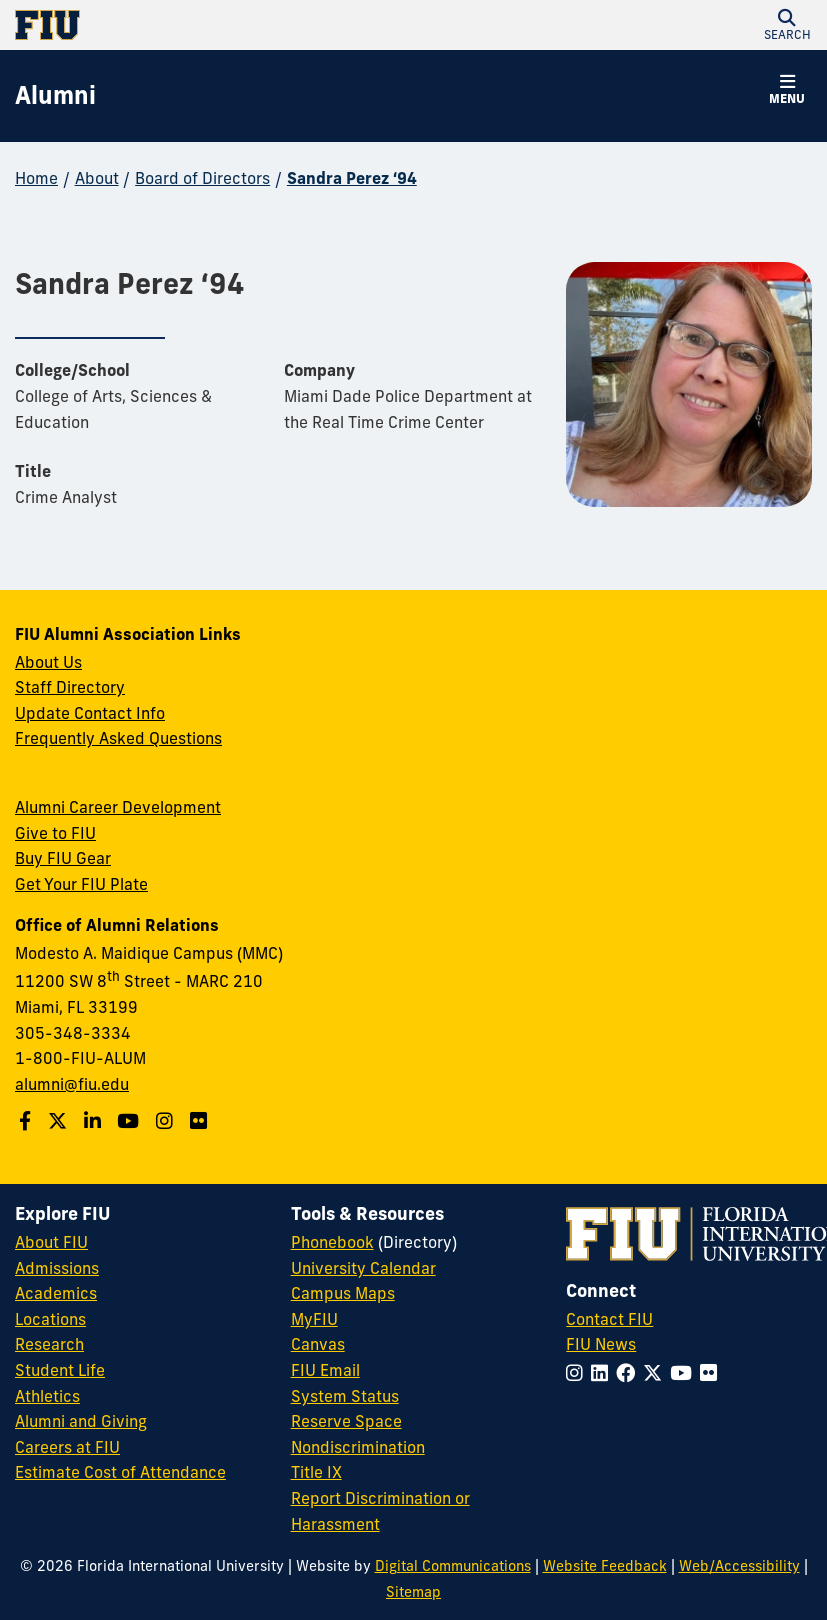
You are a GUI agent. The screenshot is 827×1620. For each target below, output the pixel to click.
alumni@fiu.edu (72, 1084)
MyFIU (314, 1319)
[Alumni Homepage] (55, 96)
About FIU (51, 1242)
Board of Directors (202, 178)
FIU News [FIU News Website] (601, 1344)
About (97, 178)
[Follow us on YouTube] (130, 1121)
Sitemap (413, 1592)
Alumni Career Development (118, 807)
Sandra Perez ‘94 (352, 178)
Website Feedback (605, 1566)
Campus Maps (343, 1293)
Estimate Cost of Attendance (120, 1472)
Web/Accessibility (739, 1566)
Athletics (47, 1396)
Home (36, 178)
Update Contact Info (90, 713)
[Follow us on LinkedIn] (95, 1121)
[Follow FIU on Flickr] (712, 1373)
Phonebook (332, 1242)
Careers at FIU (67, 1447)
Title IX (316, 1472)
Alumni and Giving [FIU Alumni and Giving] (81, 1421)
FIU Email (325, 1370)
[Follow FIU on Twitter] (656, 1373)
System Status (345, 1396)
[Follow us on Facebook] (27, 1121)
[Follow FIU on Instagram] (578, 1373)
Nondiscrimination (358, 1447)
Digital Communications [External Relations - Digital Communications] (453, 1566)
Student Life (60, 1370)
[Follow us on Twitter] (60, 1121)
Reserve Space (346, 1421)
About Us (48, 662)
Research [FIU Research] (49, 1344)
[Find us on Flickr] (201, 1121)
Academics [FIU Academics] (56, 1293)
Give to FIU (55, 833)
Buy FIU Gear (63, 858)
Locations (50, 1319)
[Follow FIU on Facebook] (629, 1373)
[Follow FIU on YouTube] (685, 1373)
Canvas (318, 1344)
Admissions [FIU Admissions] (57, 1268)
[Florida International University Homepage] (214, 25)
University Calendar (363, 1268)
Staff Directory (70, 687)
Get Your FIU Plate (81, 884)
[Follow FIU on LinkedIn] (603, 1373)
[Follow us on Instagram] (167, 1121)
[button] (787, 25)
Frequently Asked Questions (118, 738)
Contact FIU (609, 1319)
